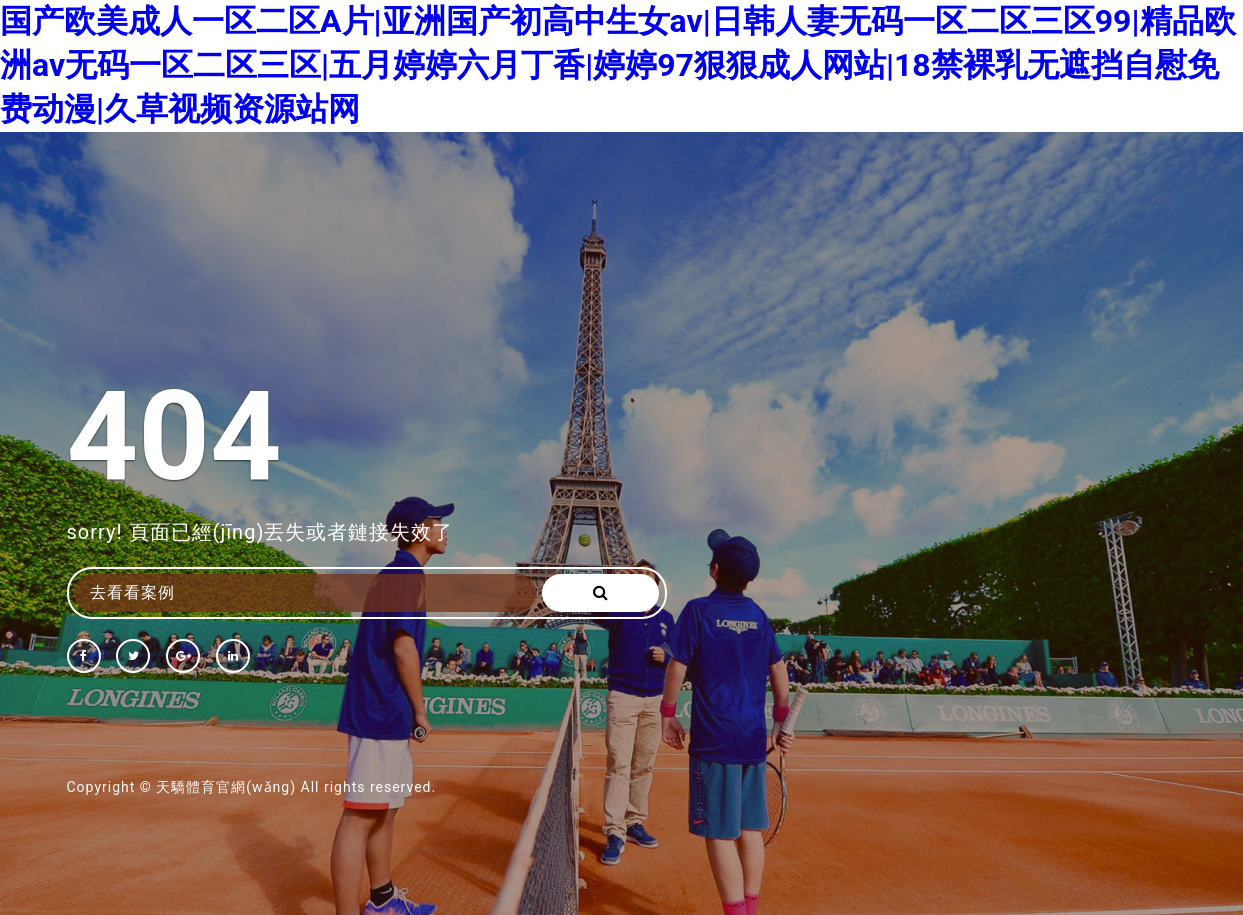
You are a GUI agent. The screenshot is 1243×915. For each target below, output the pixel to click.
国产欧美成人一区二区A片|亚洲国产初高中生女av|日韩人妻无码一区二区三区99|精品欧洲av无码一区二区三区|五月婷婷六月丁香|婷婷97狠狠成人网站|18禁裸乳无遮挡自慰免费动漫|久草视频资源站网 (618, 65)
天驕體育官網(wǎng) (226, 787)
